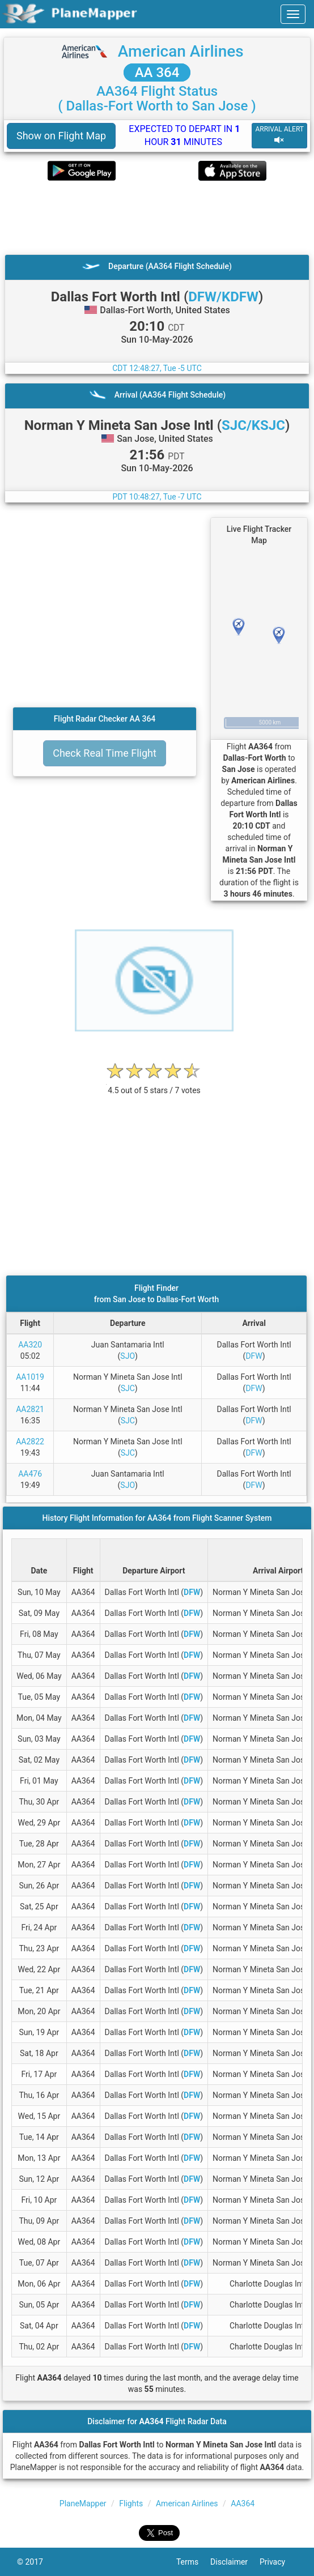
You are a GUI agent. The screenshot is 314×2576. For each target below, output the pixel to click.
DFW (253, 1355)
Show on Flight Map (61, 136)
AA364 (242, 2503)
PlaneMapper (83, 2503)
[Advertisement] (157, 217)
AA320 (30, 1344)
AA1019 (30, 1376)
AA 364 (157, 72)
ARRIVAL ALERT (279, 135)
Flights (131, 2503)
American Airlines (181, 51)
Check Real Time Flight (104, 753)
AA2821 (30, 1409)
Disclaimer (235, 2561)
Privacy (278, 2561)
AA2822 (30, 1441)
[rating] (154, 1084)
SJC (128, 1388)
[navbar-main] (293, 14)
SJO (127, 1355)
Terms (193, 2561)
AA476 (30, 1473)
